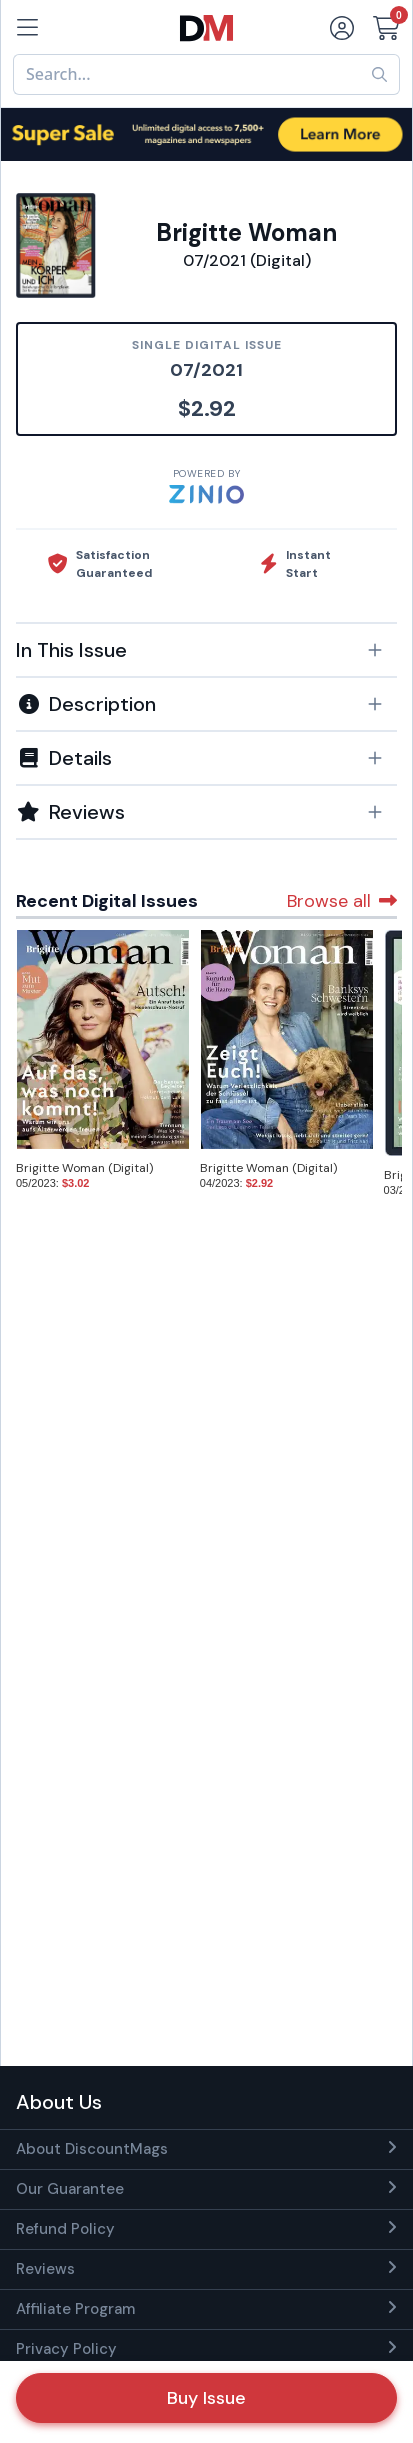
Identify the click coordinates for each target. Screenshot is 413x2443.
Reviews (45, 2269)
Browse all (342, 901)
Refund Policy (65, 2229)
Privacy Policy (66, 2349)
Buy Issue (206, 2398)
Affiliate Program (75, 2309)
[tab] (206, 649)
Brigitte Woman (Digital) (84, 1168)
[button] (206, 650)
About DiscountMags (92, 2149)
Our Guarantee (70, 2189)
